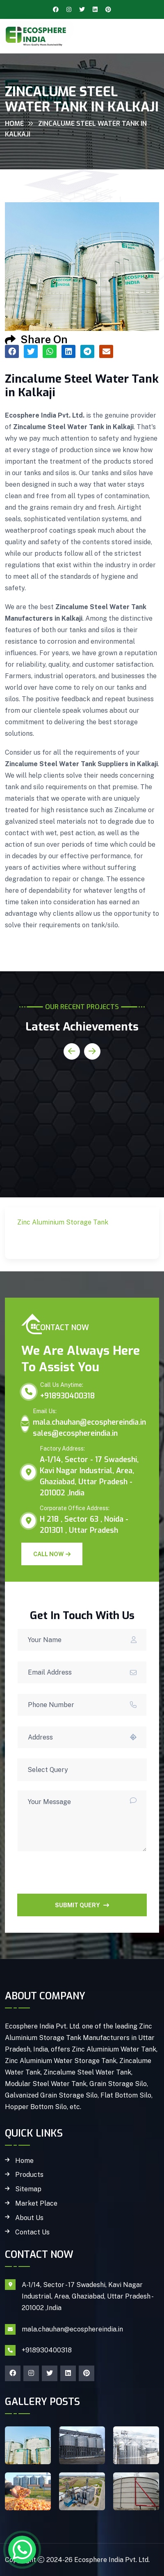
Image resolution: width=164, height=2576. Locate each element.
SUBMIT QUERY (82, 1905)
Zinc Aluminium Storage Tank (68, 1242)
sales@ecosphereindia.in (75, 1433)
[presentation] (79, 1878)
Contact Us (32, 2232)
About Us (29, 2218)
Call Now (52, 1554)
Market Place (36, 2203)
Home (14, 123)
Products (29, 2175)
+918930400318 (67, 1396)
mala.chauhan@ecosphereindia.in (89, 1422)
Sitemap (28, 2189)
